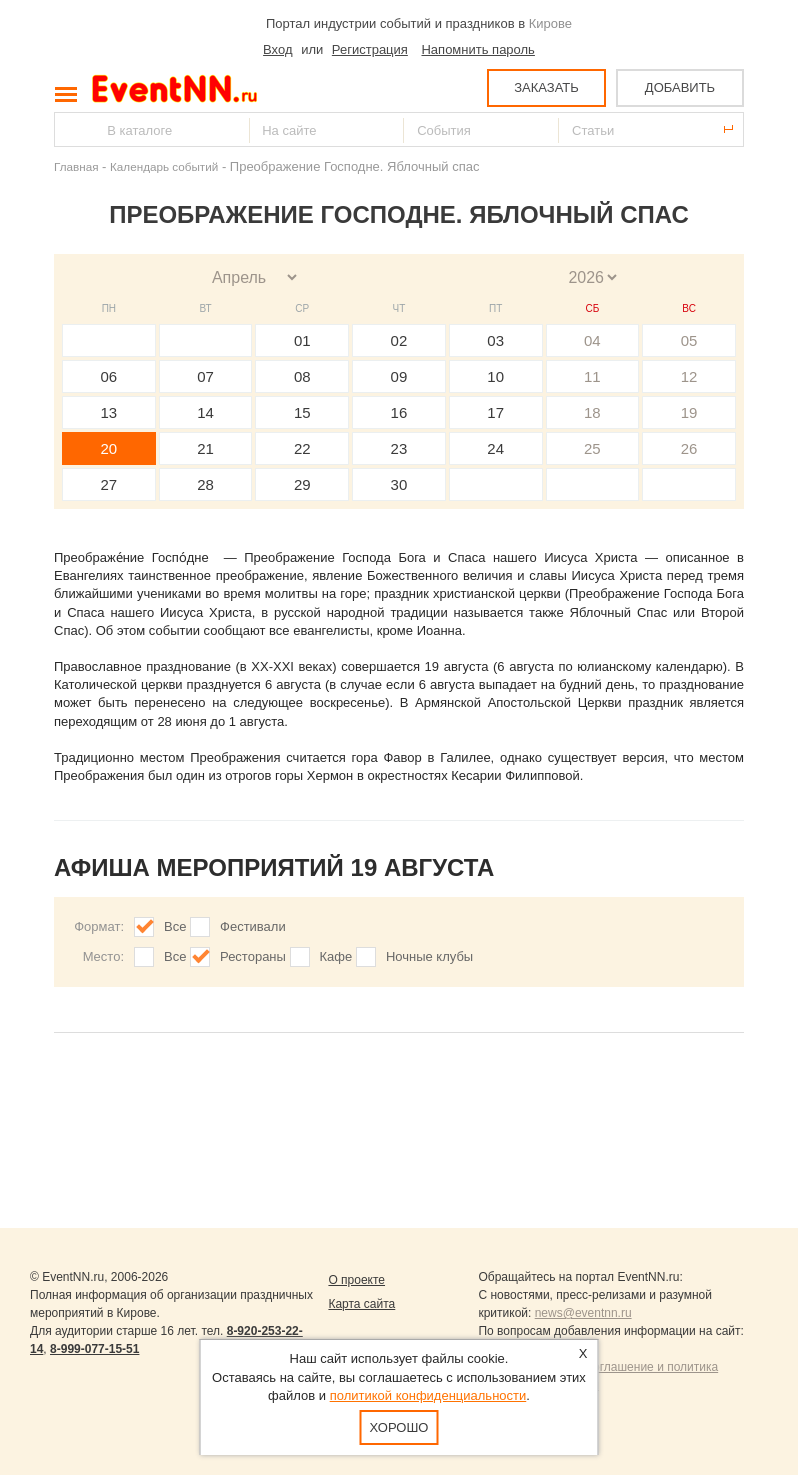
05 (689, 340)
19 (689, 412)
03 (495, 340)
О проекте (356, 1280)
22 (302, 448)
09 (399, 376)
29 (302, 484)
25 (592, 448)
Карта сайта (361, 1304)
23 (399, 448)
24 (495, 448)
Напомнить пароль (477, 49)
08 (302, 376)
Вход (277, 49)
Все (175, 926)
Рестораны (253, 956)
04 (592, 340)
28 (205, 484)
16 (399, 412)
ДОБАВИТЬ (680, 87)
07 (205, 376)
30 (399, 484)
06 (109, 376)
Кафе (336, 956)
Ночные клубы (429, 956)
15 (302, 412)
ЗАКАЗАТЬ (546, 87)
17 (495, 412)
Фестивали (253, 926)
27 (109, 484)
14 (205, 412)
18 (592, 412)
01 (302, 340)
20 (109, 448)
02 (399, 340)
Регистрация (370, 49)
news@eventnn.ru (583, 1313)
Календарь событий (164, 166)
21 (205, 448)
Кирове (550, 23)
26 (689, 448)
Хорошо (399, 1427)
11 (592, 376)
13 (109, 412)
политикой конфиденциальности (428, 1395)
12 (689, 376)
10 (495, 376)
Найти (71, 129)
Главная (76, 166)
